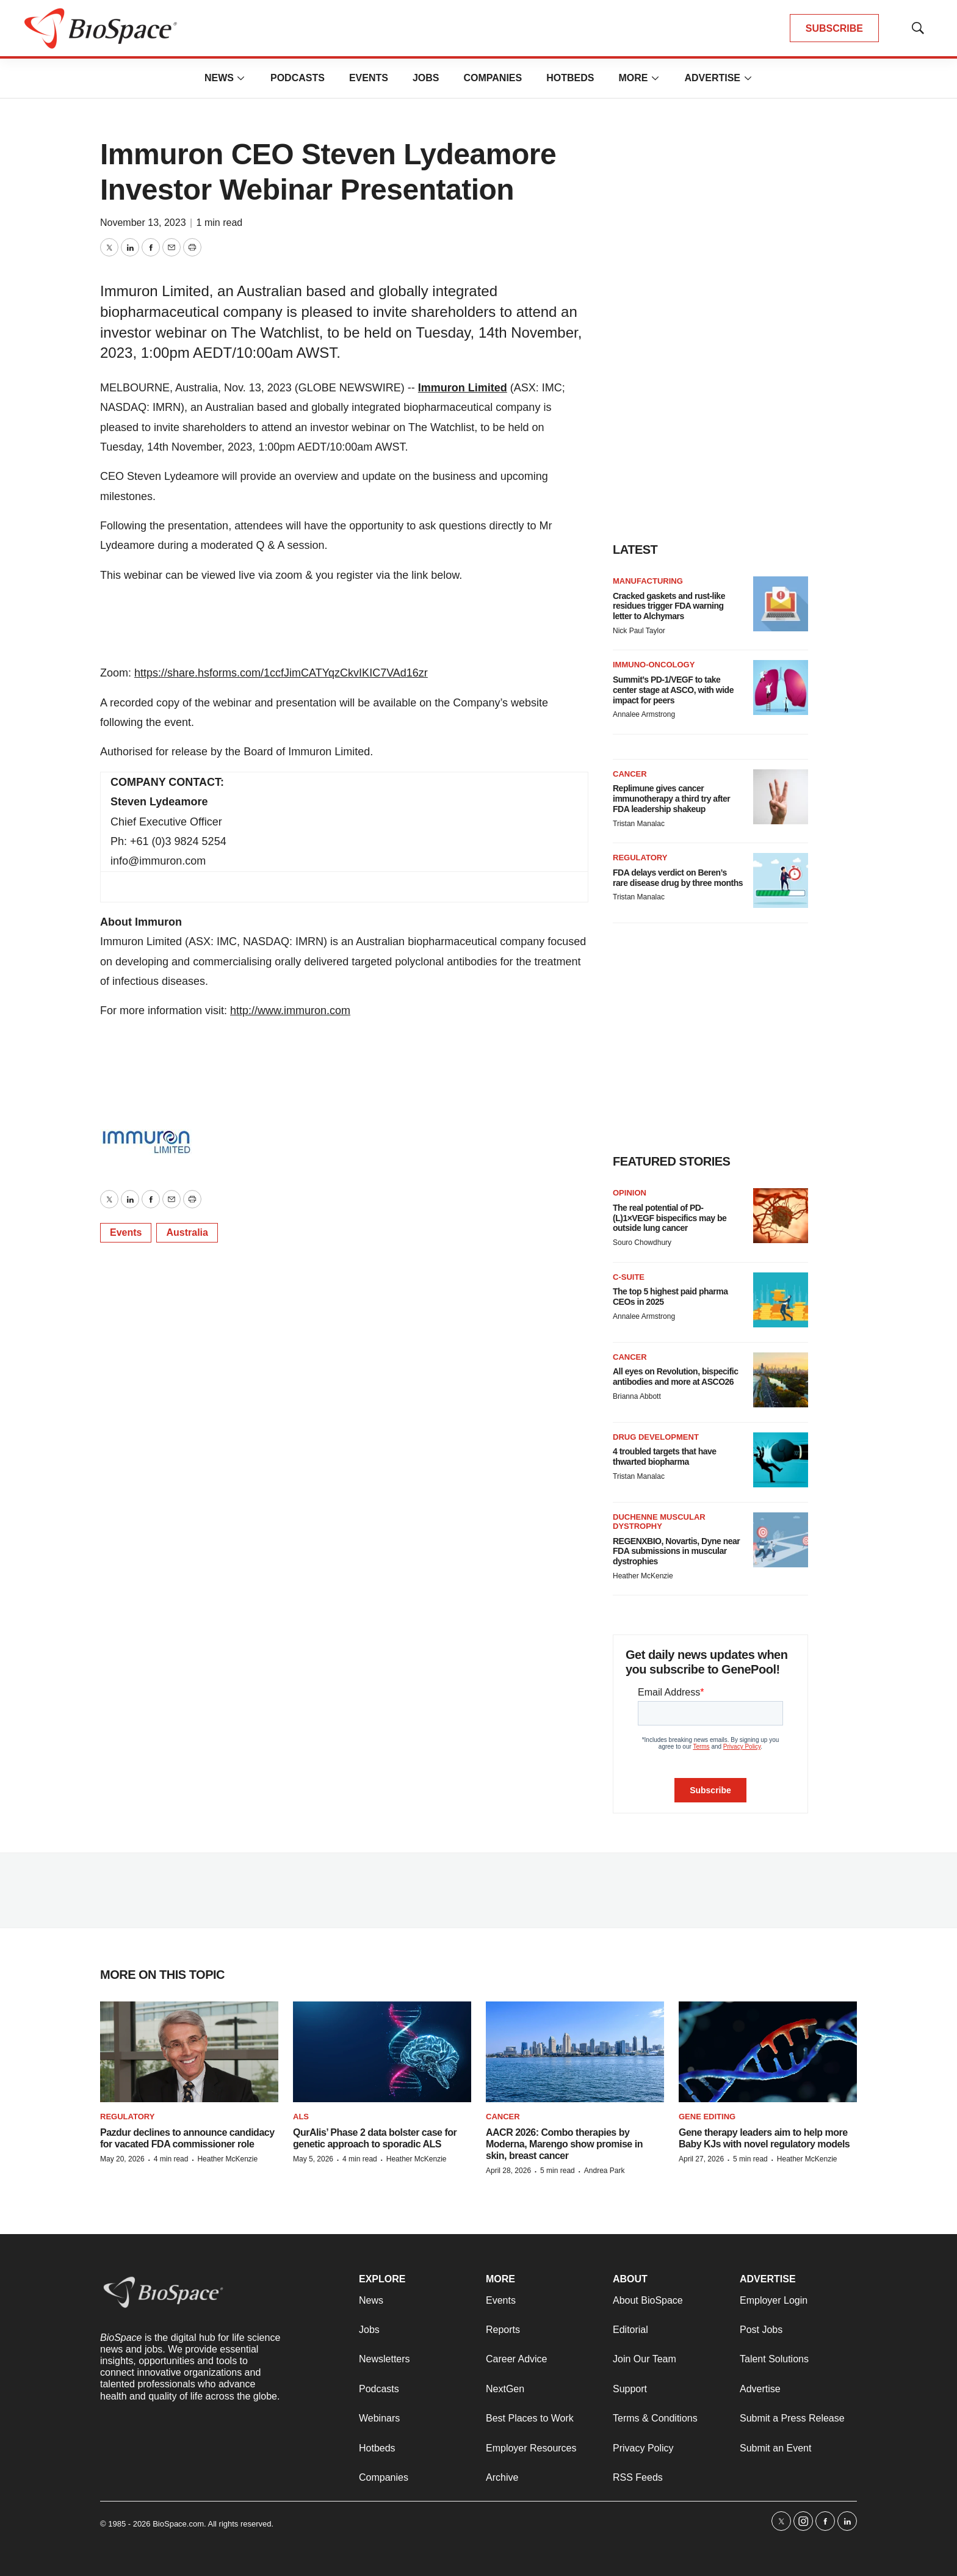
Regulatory (640, 857)
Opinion (629, 1192)
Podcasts (297, 78)
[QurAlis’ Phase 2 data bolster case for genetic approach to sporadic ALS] (382, 2051)
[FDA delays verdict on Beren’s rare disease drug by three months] (780, 880)
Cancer (630, 773)
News (219, 78)
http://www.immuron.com (290, 1010)
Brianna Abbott (637, 1396)
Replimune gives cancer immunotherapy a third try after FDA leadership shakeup (671, 798)
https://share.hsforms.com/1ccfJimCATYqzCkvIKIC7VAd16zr (281, 673)
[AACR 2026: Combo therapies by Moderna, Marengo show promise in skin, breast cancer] (575, 2051)
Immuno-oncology (654, 664)
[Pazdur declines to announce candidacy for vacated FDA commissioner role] (189, 2051)
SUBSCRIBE (834, 28)
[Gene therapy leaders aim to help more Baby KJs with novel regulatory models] (768, 2051)
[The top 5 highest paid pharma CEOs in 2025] (780, 1299)
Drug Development (656, 1437)
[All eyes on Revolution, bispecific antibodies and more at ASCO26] (780, 1379)
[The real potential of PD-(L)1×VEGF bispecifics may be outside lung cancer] (780, 1215)
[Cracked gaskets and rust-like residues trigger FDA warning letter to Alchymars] (780, 603)
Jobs (426, 78)
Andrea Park (604, 2170)
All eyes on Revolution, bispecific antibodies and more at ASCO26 (676, 1376)
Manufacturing (648, 581)
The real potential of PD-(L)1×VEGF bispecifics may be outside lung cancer (669, 1218)
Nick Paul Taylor (639, 630)
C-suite (629, 1277)
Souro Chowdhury (642, 1242)
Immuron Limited (462, 388)
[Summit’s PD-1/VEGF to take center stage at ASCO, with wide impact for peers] (780, 687)
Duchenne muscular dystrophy (659, 1521)
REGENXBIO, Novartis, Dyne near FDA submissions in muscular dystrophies (676, 1551)
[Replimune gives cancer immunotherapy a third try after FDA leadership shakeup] (780, 796)
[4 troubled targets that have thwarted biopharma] (780, 1459)
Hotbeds (570, 78)
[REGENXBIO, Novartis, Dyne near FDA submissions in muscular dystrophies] (780, 1539)
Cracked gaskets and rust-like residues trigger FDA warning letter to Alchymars (669, 606)
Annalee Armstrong (644, 714)
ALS (301, 2116)
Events (368, 78)
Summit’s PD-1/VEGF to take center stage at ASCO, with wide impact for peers (673, 690)
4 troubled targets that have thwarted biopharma (665, 1456)
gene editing (707, 2116)
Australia (187, 1232)
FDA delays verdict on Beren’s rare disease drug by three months (678, 878)
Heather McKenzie (643, 1576)
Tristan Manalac (639, 823)
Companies (492, 78)
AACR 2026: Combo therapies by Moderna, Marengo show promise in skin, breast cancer (564, 2144)
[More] (241, 78)
